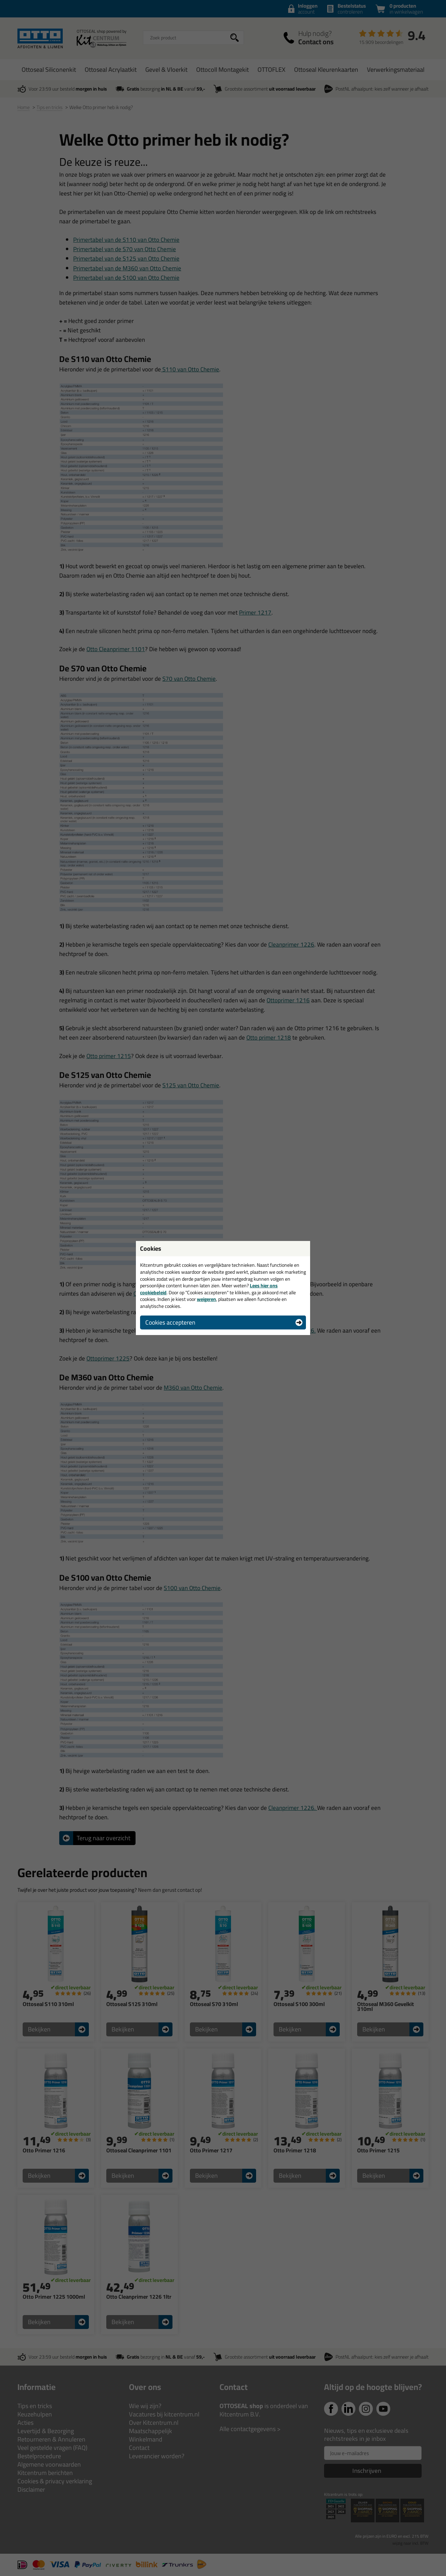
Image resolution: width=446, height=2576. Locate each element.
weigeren (206, 1299)
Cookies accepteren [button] (170, 1322)
